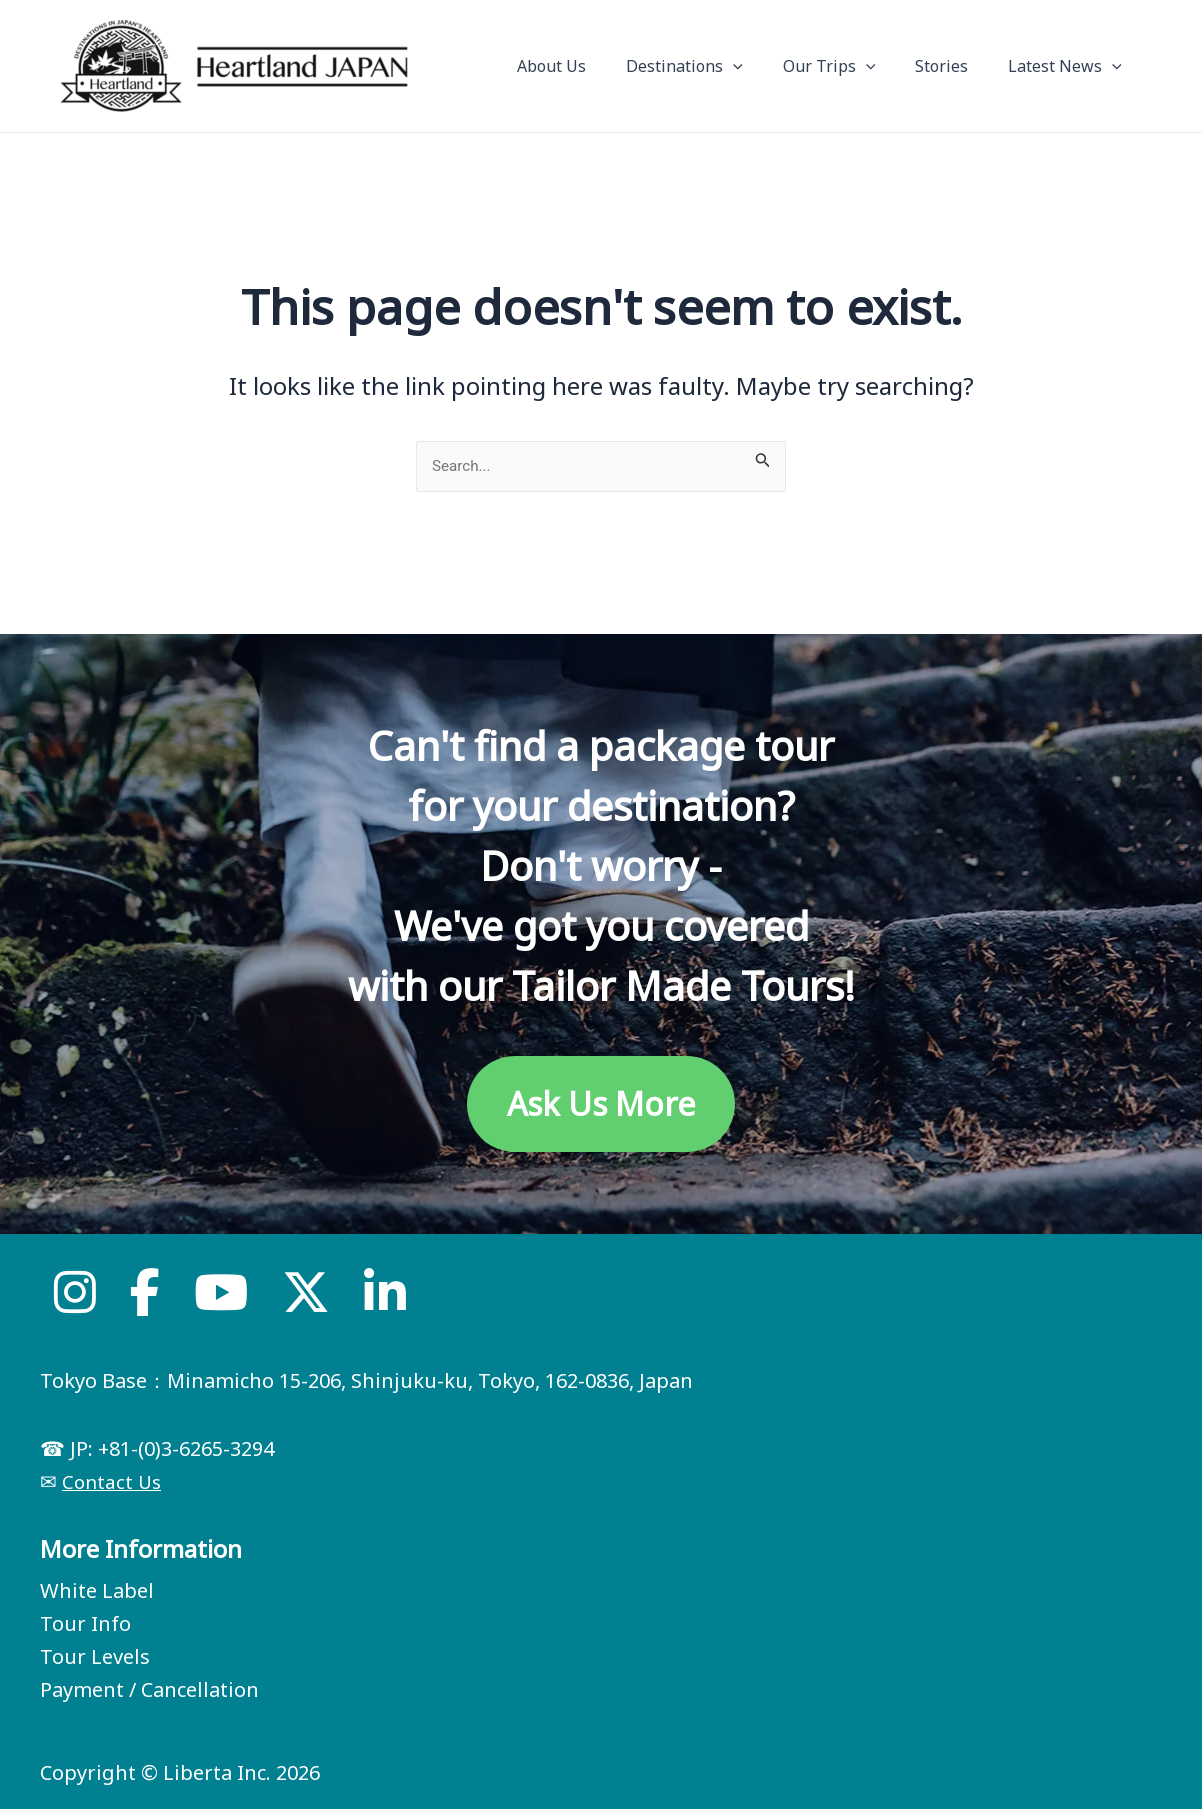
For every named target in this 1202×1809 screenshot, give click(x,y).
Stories (953, 66)
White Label (97, 1590)
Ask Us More (601, 1103)
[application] (761, 66)
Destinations (712, 66)
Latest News (1069, 66)
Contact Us (113, 1481)
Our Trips (849, 66)
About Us (587, 66)
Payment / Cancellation (149, 1689)
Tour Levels (95, 1656)
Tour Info (85, 1623)
